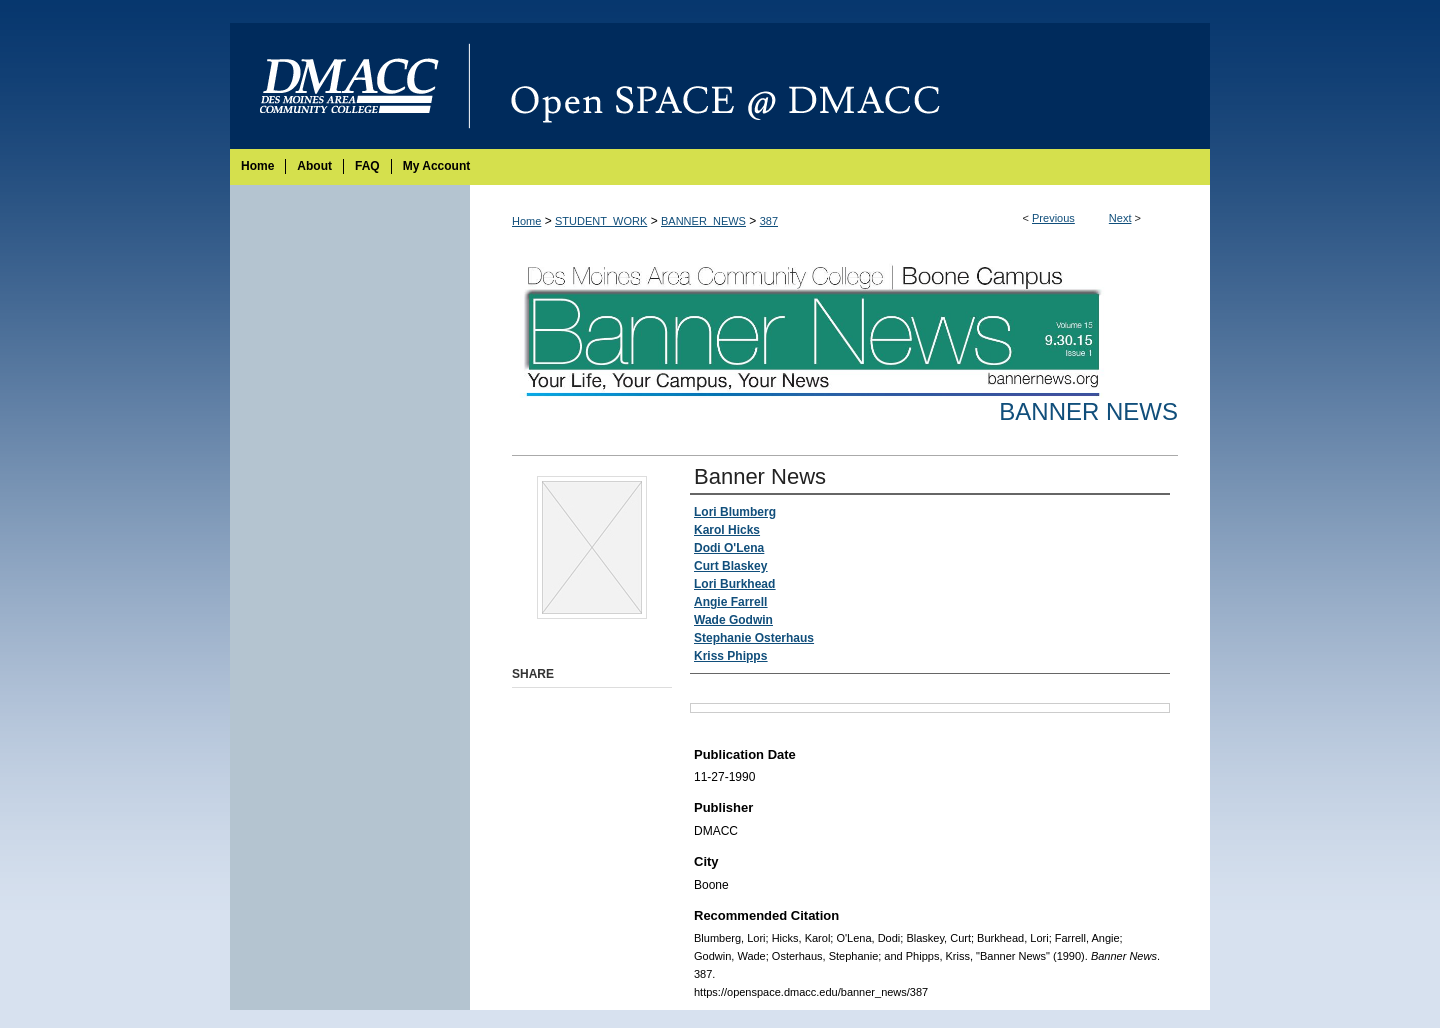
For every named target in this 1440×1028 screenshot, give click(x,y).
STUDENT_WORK (601, 221)
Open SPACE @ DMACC (840, 86)
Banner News (1088, 411)
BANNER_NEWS (703, 221)
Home (526, 221)
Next (1120, 218)
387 (769, 221)
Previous (1053, 218)
